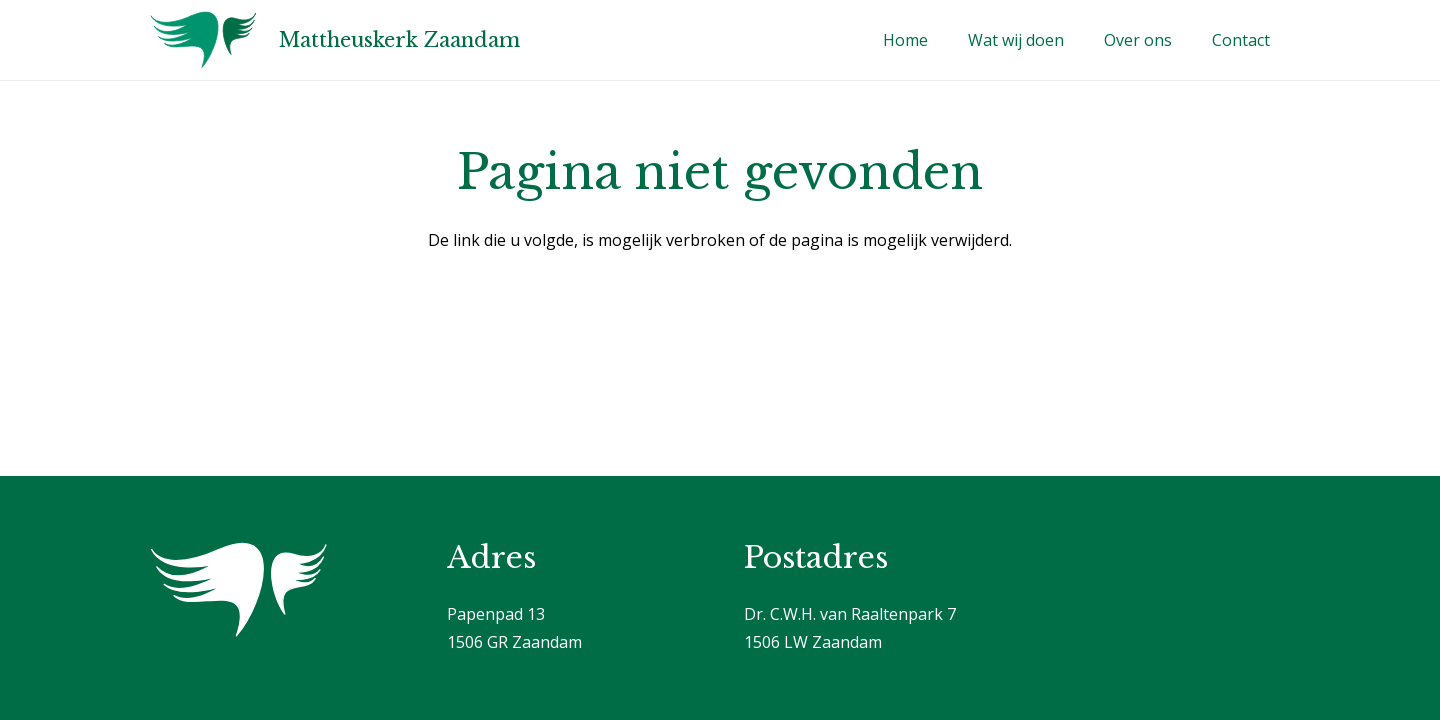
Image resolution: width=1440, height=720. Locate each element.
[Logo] (203, 40)
